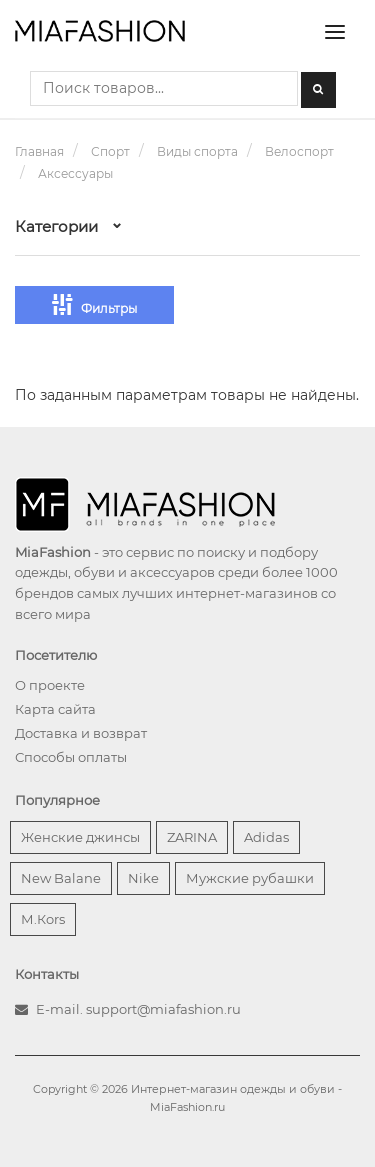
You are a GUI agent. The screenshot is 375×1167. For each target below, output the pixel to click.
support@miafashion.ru (163, 1009)
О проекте (50, 685)
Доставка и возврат (81, 733)
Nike (143, 878)
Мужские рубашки (250, 878)
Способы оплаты (71, 757)
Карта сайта (55, 709)
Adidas (266, 837)
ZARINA (192, 837)
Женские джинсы (80, 837)
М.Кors (43, 919)
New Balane (61, 878)
